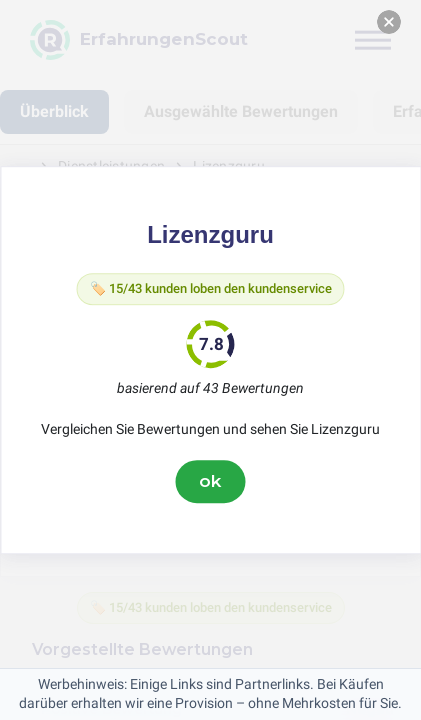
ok (211, 481)
